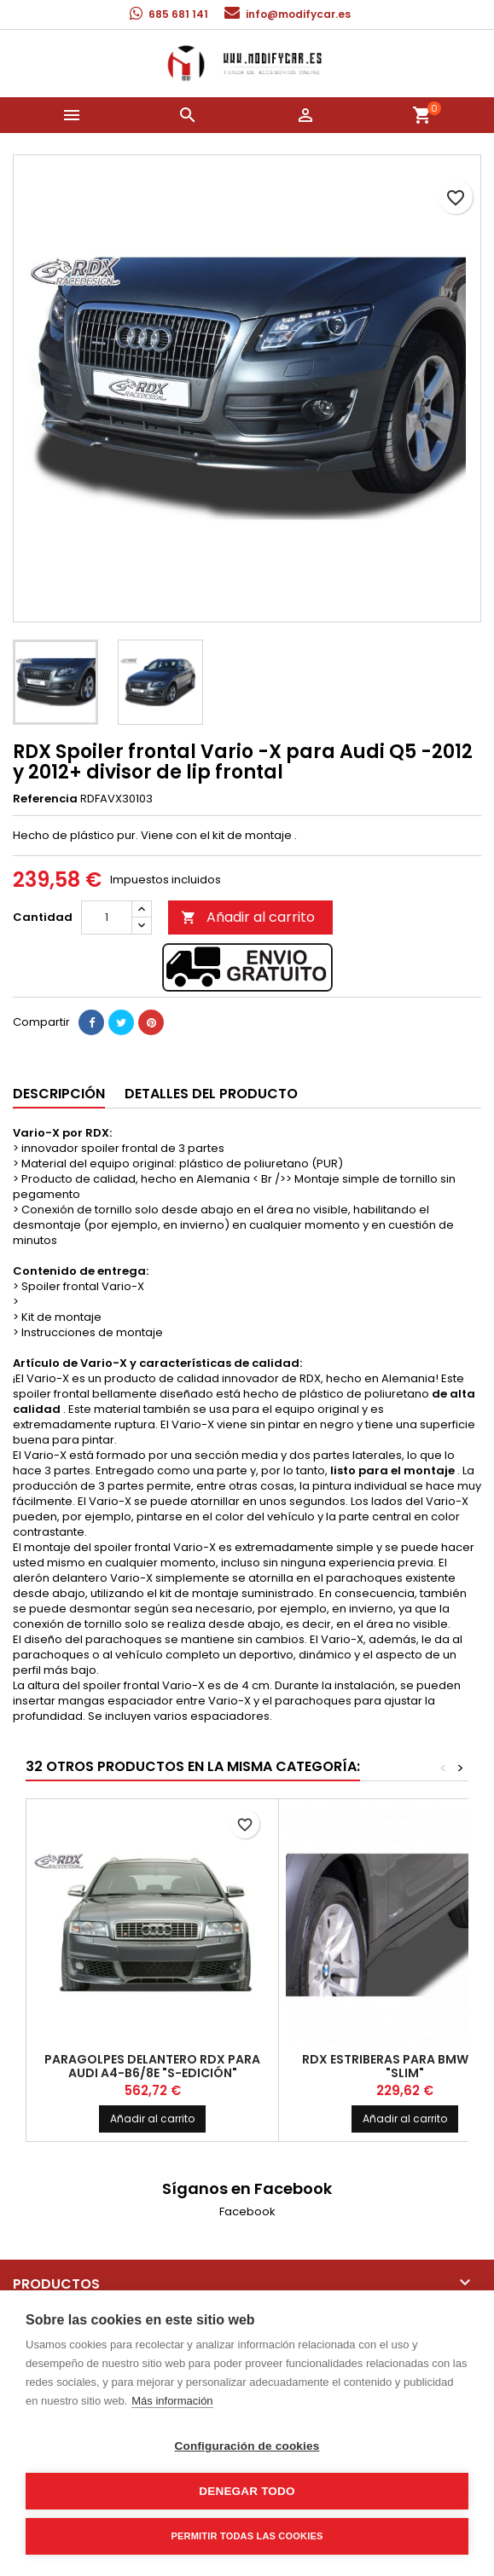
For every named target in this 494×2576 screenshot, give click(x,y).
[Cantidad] (106, 917)
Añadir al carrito (248, 917)
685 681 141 (178, 14)
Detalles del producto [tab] (211, 1093)
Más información (171, 2400)
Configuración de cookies (247, 2446)
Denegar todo (246, 2491)
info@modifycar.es (298, 14)
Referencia (45, 799)
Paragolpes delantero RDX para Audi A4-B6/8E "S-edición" (152, 2066)
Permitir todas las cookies (247, 2536)
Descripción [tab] (59, 1093)
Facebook (247, 2211)
